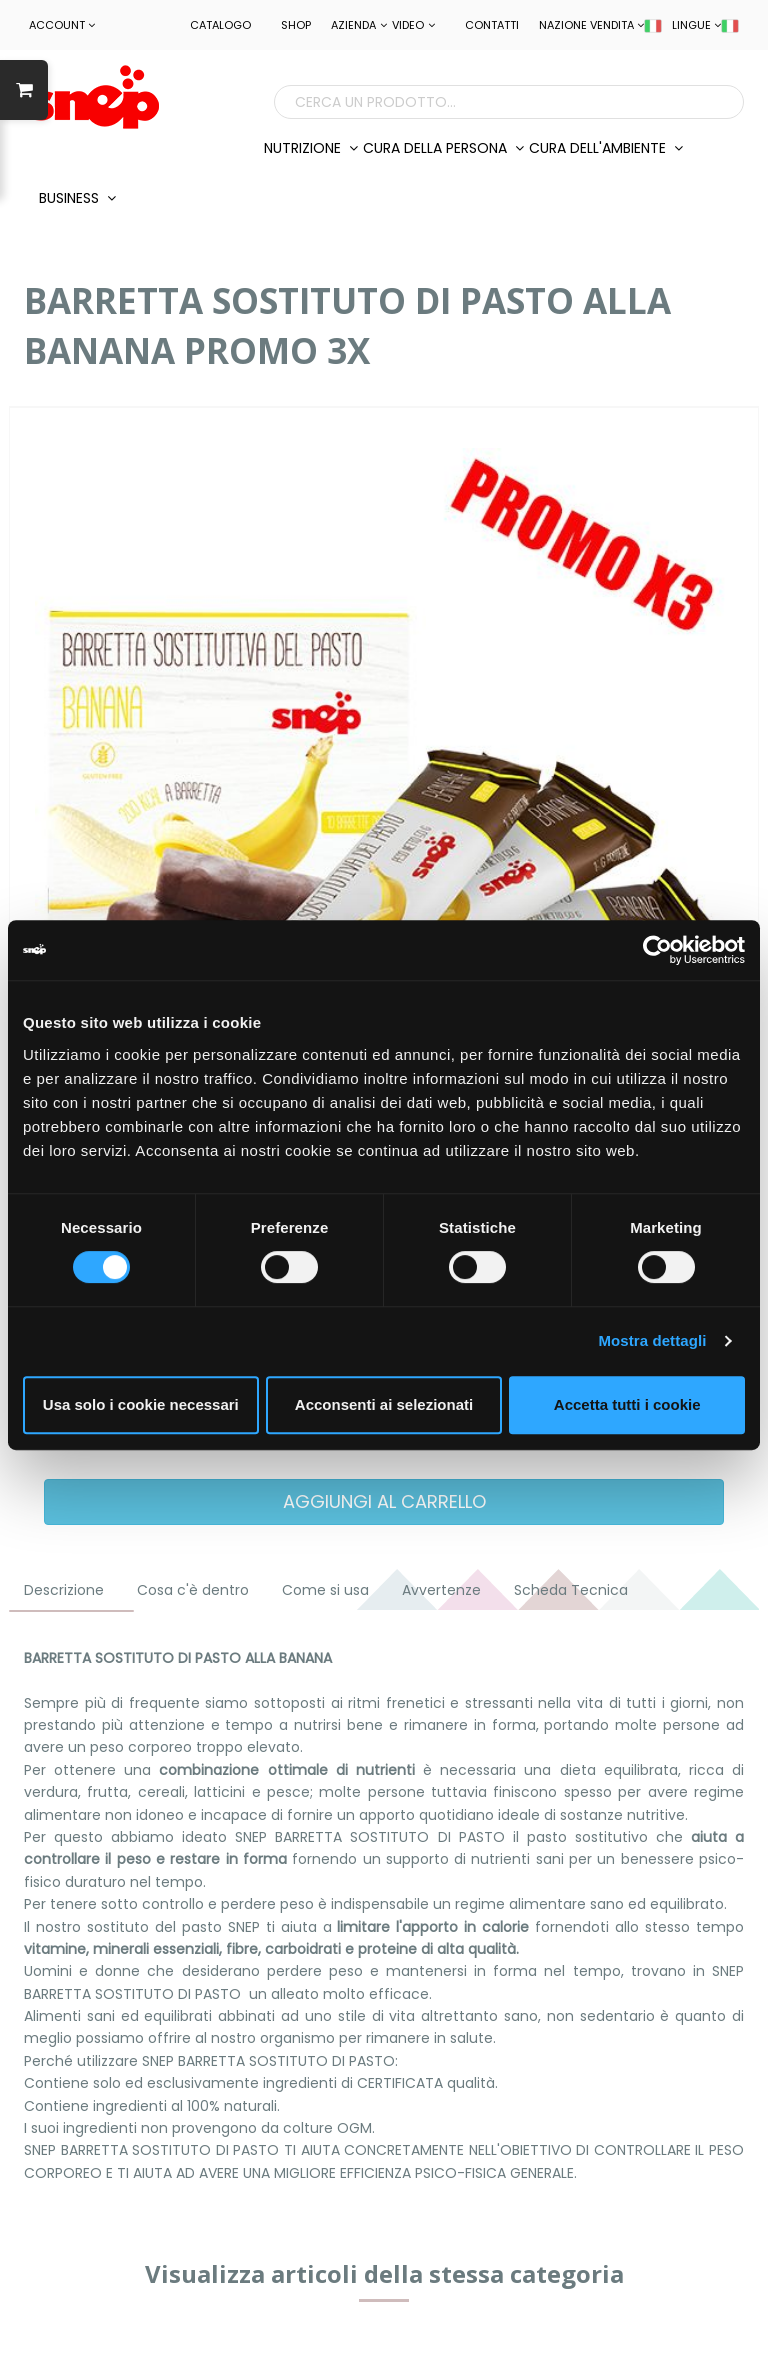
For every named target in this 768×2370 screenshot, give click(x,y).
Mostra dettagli (652, 1340)
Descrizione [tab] (64, 1590)
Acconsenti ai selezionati (384, 1404)
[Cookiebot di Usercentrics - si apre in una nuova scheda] (657, 950)
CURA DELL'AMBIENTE (606, 148)
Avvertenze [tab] (441, 1590)
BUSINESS (77, 198)
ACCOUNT (62, 25)
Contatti (492, 25)
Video (413, 25)
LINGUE (705, 25)
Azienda (359, 25)
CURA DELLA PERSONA (443, 148)
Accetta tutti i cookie (627, 1404)
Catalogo (220, 25)
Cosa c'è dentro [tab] (193, 1590)
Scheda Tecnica (571, 1590)
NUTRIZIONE (311, 148)
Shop (296, 25)
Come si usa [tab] (325, 1590)
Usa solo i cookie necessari (141, 1404)
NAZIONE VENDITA (600, 25)
